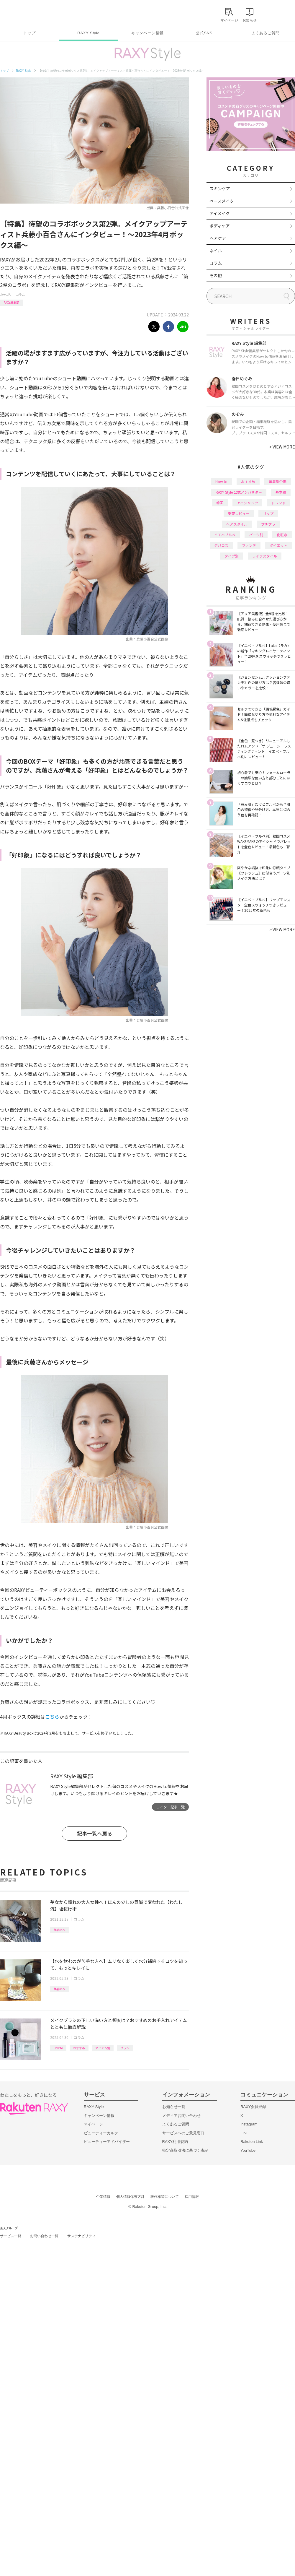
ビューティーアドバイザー (107, 2141)
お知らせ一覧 (173, 2106)
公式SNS (204, 33)
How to (58, 2048)
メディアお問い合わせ (181, 2115)
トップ (29, 33)
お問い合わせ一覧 (44, 2236)
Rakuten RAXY (26, 13)
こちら (52, 1716)
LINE (244, 2133)
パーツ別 (256, 534)
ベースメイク (221, 201)
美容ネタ (59, 1929)
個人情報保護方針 (130, 2197)
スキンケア (219, 188)
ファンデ (249, 545)
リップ (268, 513)
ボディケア (219, 226)
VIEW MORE (282, 447)
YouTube (247, 2150)
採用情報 (192, 2197)
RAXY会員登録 (253, 2106)
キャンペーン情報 (147, 33)
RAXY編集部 (11, 302)
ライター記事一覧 (170, 1806)
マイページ (93, 2124)
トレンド (278, 502)
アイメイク (219, 213)
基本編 (281, 492)
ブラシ (124, 2048)
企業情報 (103, 2197)
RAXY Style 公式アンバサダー (239, 492)
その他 (215, 275)
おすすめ (79, 2048)
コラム (20, 294)
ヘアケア (217, 238)
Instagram (249, 2124)
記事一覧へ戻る (94, 1833)
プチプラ (268, 523)
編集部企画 (277, 481)
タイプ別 (231, 555)
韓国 (219, 502)
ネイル (215, 250)
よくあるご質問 (265, 33)
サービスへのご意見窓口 (183, 2133)
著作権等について (164, 2197)
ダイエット (278, 545)
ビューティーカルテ (101, 2133)
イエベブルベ (224, 534)
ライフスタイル (264, 555)
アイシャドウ (247, 502)
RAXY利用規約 (175, 2141)
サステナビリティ (81, 2236)
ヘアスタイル (237, 523)
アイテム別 (102, 2048)
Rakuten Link (251, 2141)
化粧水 (282, 534)
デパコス (221, 545)
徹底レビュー (238, 513)
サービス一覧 (10, 2236)
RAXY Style (88, 33)
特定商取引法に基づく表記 (185, 2150)
